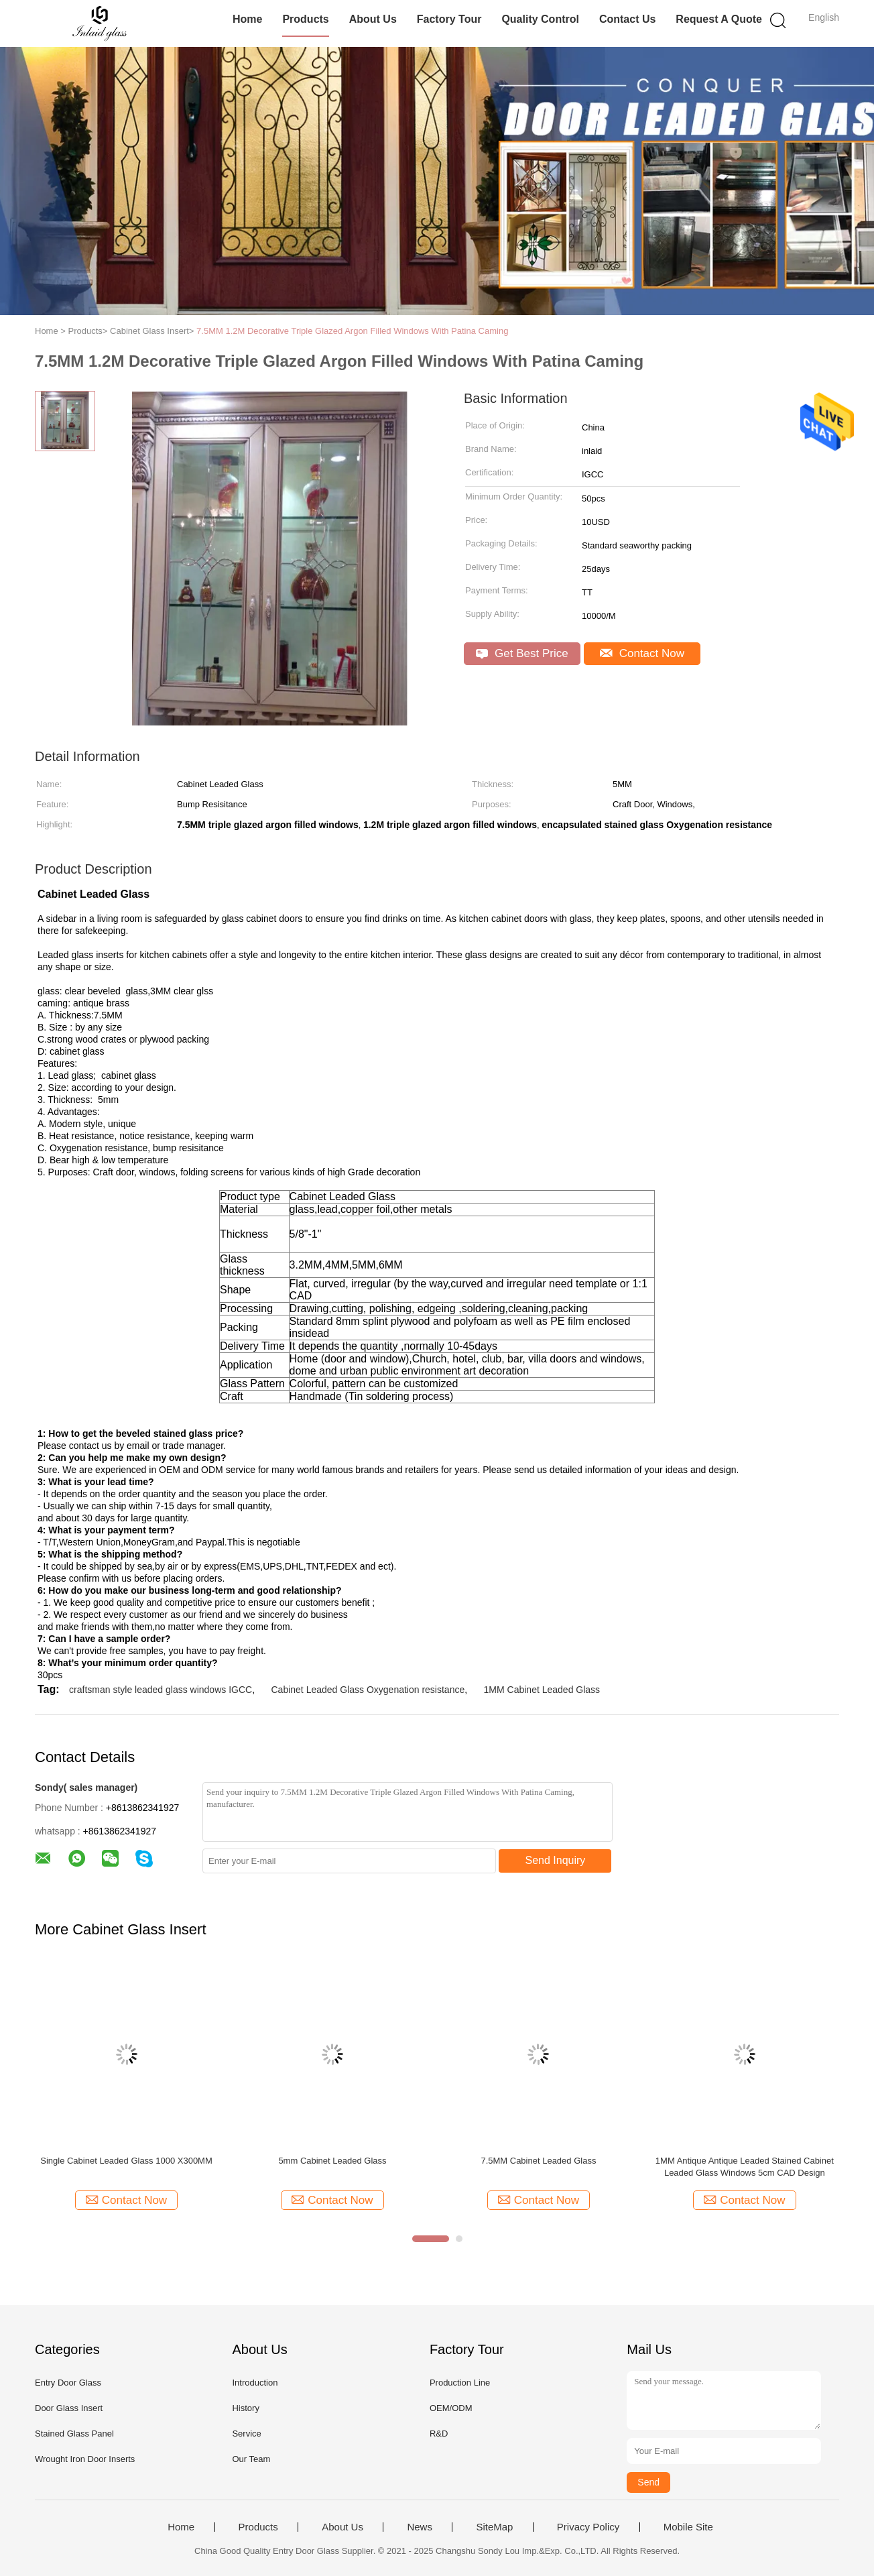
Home (247, 19)
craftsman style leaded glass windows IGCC (160, 1689)
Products (305, 19)
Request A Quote (719, 19)
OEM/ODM (451, 2408)
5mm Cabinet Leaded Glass (332, 2161)
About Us (373, 19)
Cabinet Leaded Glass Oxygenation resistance (368, 1689)
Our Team (251, 2459)
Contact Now (642, 653)
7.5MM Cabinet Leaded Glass (538, 2161)
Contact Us (627, 19)
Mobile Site (688, 2527)
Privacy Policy (588, 2527)
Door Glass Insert (69, 2408)
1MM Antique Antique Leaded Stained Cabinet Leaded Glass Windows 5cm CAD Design (745, 2167)
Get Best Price (522, 653)
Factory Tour (449, 19)
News (419, 2527)
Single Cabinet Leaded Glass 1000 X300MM (126, 2161)
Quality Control (540, 19)
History (245, 2408)
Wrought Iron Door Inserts (85, 2459)
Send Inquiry (555, 1860)
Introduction (254, 2383)
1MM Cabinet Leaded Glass (542, 1689)
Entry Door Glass (68, 2383)
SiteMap (494, 2527)
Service (246, 2433)
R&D (439, 2433)
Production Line (460, 2383)
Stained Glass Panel (74, 2433)
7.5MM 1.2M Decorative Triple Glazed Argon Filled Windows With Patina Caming (352, 331)
